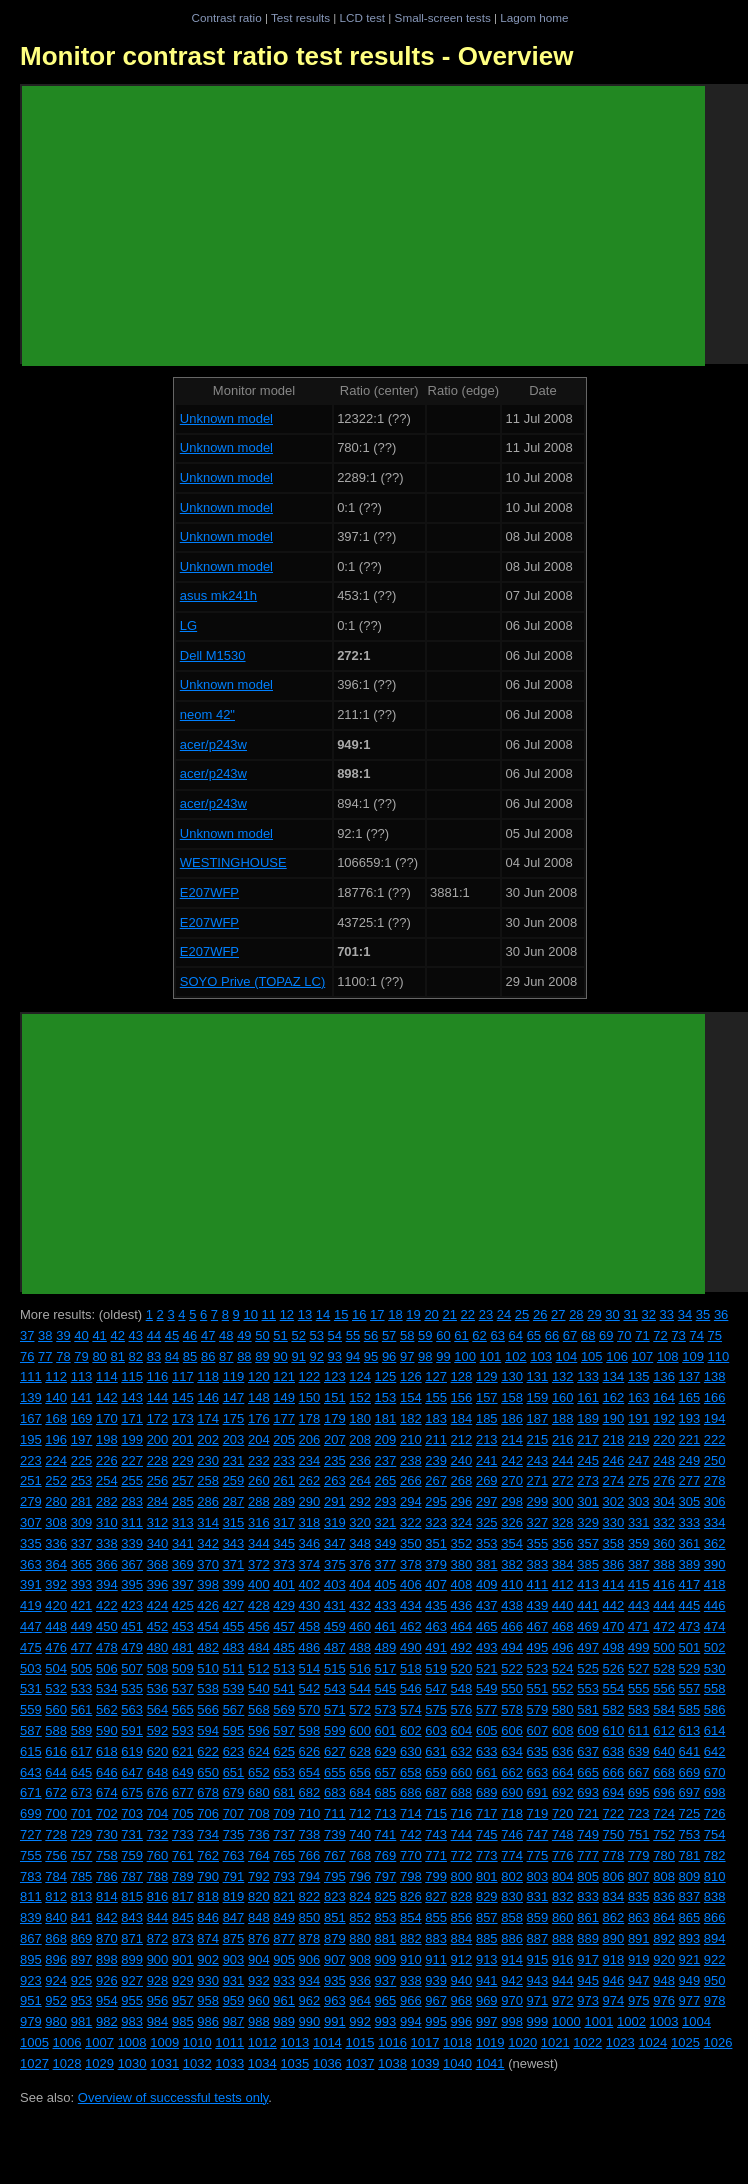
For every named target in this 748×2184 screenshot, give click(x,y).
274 (614, 1480)
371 (234, 1564)
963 (335, 2000)
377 (386, 1564)
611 (639, 1730)
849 (284, 1917)
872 (158, 1938)
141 (82, 1397)
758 (107, 1855)
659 (436, 1772)
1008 (132, 2042)
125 (386, 1376)
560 (56, 1709)
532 (56, 1688)
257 (183, 1480)
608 (563, 1730)
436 (462, 1605)
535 (132, 1688)
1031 (164, 2063)
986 (208, 2021)
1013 (294, 2042)
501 (690, 1647)
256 (158, 1480)
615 (31, 1751)
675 (132, 1792)
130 (512, 1376)
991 (335, 2021)
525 (588, 1668)
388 (664, 1564)
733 (183, 1834)
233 (284, 1460)
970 (512, 2000)
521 (487, 1668)
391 (31, 1584)
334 (715, 1522)
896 (56, 1959)
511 (234, 1668)
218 (614, 1439)
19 (413, 1314)
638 (614, 1751)
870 (107, 1938)
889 (588, 1938)
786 (107, 1876)
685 (386, 1792)
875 (234, 1938)
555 (639, 1688)
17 (377, 1314)
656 (360, 1772)
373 (284, 1564)
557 (690, 1688)
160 (563, 1397)
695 (639, 1792)
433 (386, 1605)
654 (310, 1772)
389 (690, 1564)
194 (715, 1418)
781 (690, 1855)
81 (117, 1356)
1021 (555, 2042)
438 (512, 1605)
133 (588, 1376)
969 (487, 2000)
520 (462, 1668)
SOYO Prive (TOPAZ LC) (252, 981)
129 (487, 1376)
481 (183, 1647)
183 (436, 1418)
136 (664, 1376)
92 (317, 1356)
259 (234, 1480)
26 (540, 1314)
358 (614, 1543)
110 (719, 1356)
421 (82, 1605)
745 (487, 1834)
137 (690, 1376)
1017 (425, 2042)
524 (563, 1668)
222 (715, 1439)
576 (462, 1709)
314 (208, 1522)
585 (690, 1709)
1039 (425, 2063)
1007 (99, 2042)
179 (335, 1418)
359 (639, 1543)
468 (563, 1626)
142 (107, 1397)
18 (395, 1314)
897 (82, 1959)
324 (462, 1522)
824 (360, 1896)
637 (588, 1751)
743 (436, 1834)
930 (208, 1980)
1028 (67, 2063)
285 (183, 1501)
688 (462, 1792)
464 (462, 1626)
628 (360, 1751)
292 (360, 1501)
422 (107, 1605)
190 (614, 1418)
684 (360, 1792)
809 (690, 1876)
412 (563, 1584)
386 (614, 1564)
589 (82, 1730)
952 (56, 2000)
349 (386, 1543)
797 (386, 1876)
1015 (359, 2042)
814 (107, 1896)
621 (183, 1751)
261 (284, 1480)
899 (132, 1959)
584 (664, 1709)
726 (715, 1813)
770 (411, 1855)
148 (259, 1397)
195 (31, 1439)
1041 (490, 2063)
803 (538, 1876)
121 (284, 1376)
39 (63, 1335)
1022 (587, 2042)
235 (335, 1460)
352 (462, 1543)
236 (360, 1460)
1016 (392, 2042)
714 (411, 1813)
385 (588, 1564)
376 (360, 1564)
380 (462, 1564)
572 (360, 1709)
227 (132, 1460)
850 (310, 1917)
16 (359, 1314)
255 (132, 1480)
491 (436, 1647)
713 (386, 1813)
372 (259, 1564)
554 (614, 1688)
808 (664, 1876)
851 (335, 1917)
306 (715, 1501)
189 (588, 1418)
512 (259, 1668)
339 (132, 1543)
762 (208, 1855)
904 (259, 1959)
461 (386, 1626)
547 (436, 1688)
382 (512, 1564)
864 (664, 1917)
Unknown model (226, 418)
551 (538, 1688)
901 (183, 1959)
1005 (34, 2042)
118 (208, 1376)
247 (639, 1460)
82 (136, 1356)
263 (335, 1480)
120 (259, 1376)
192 (664, 1418)
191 (639, 1418)
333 (690, 1522)
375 (335, 1564)
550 (512, 1688)
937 (386, 1980)
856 (462, 1917)
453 (183, 1626)
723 (639, 1813)
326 (512, 1522)
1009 (164, 2042)
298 (512, 1501)
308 (56, 1522)
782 (715, 1855)
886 (512, 1938)
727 (31, 1834)
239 (436, 1460)
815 (132, 1896)
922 (715, 1959)
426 (208, 1605)
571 (335, 1709)
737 (284, 1834)
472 (664, 1626)
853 (386, 1917)
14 (323, 1314)
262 (310, 1480)
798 (411, 1876)
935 (335, 1980)
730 (107, 1834)
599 (335, 1730)
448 (56, 1626)
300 (563, 1501)
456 (259, 1626)
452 (158, 1626)
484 (259, 1647)
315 (234, 1522)
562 (107, 1709)
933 (284, 1980)
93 (335, 1356)
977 (690, 2000)
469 (588, 1626)
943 (538, 1980)
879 (335, 1938)
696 (664, 1792)
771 (436, 1855)
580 (563, 1709)
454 (208, 1626)
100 (465, 1356)
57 (389, 1335)
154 (411, 1397)
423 (132, 1605)
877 (284, 1938)
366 (107, 1564)
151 (335, 1397)
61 (461, 1335)
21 (449, 1314)
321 (386, 1522)
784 (56, 1876)
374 (310, 1564)
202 (208, 1439)
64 (516, 1335)
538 (208, 1688)
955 (132, 2000)
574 (411, 1709)
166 (715, 1397)
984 (158, 2021)
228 (158, 1460)
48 (226, 1335)
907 (335, 1959)
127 (436, 1376)
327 (538, 1522)
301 (588, 1501)
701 (82, 1813)
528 (664, 1668)
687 (436, 1792)
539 (234, 1688)
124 (360, 1376)
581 (588, 1709)
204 (259, 1439)
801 (487, 1876)
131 (538, 1376)
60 (443, 1335)
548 (462, 1688)
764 (259, 1855)
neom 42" (207, 714)
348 (360, 1543)
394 (107, 1584)
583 (639, 1709)
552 (563, 1688)
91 (298, 1356)
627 (335, 1751)
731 (132, 1834)
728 (56, 1834)
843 (132, 1917)
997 (487, 2021)
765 (284, 1855)
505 (82, 1668)
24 (504, 1314)
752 (664, 1834)
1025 (685, 2042)
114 (107, 1376)
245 (588, 1460)
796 (360, 1876)
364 (56, 1564)
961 (284, 2000)
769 (386, 1855)
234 (310, 1460)
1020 (522, 2042)
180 (360, 1418)
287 (234, 1501)
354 (512, 1543)
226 (107, 1460)
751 (639, 1834)
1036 (327, 2063)
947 (639, 1980)
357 (588, 1543)
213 (487, 1439)
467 (538, 1626)
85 (190, 1356)
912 (462, 1959)
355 (538, 1543)
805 (588, 1876)
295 (436, 1501)
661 (487, 1772)
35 (703, 1314)
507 (132, 1668)
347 (335, 1543)
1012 (262, 2042)
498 (614, 1647)
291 (335, 1501)
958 (208, 2000)
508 (158, 1668)
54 (335, 1335)
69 (606, 1335)
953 (82, 2000)
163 (639, 1397)
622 (208, 1751)
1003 (664, 2021)
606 (512, 1730)
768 (360, 1855)
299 (538, 1501)
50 (262, 1335)
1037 (359, 2063)
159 (538, 1397)
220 (664, 1439)
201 (183, 1439)
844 (158, 1917)
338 (107, 1543)
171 (132, 1418)
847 (234, 1917)
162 (614, 1397)
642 (715, 1751)
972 (563, 2000)
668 (664, 1772)
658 (411, 1772)
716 (462, 1813)
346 (310, 1543)
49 (244, 1335)
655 (335, 1772)
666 (614, 1772)
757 (82, 1855)
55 (353, 1335)
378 (411, 1564)
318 (310, 1522)
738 (310, 1834)
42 (117, 1335)
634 (512, 1751)
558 (715, 1688)
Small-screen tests (443, 17)
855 (436, 1917)
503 (31, 1668)
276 (664, 1480)
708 (259, 1813)
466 (512, 1626)
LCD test (362, 17)
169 (82, 1418)
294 (411, 1501)
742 (411, 1834)
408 (462, 1584)
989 (284, 2021)
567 (234, 1709)
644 (56, 1772)
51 (280, 1335)
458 (310, 1626)
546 (411, 1688)
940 (462, 1980)
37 (27, 1335)
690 (512, 1792)
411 (538, 1584)
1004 (696, 2021)
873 (183, 1938)
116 (158, 1376)
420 (56, 1605)
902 (208, 1959)
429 (284, 1605)
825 (386, 1896)
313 (183, 1522)
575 (436, 1709)
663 (538, 1772)
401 (284, 1584)
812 (56, 1896)
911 (436, 1959)
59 (425, 1335)
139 (31, 1397)
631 (436, 1751)
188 (563, 1418)
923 (31, 1980)
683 (335, 1792)
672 (56, 1792)
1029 (99, 2063)
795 (335, 1876)
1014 (327, 2042)
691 (538, 1792)
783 (31, 1876)
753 (690, 1834)
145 (183, 1397)
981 (82, 2021)
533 (82, 1688)
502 (715, 1647)
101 (491, 1356)
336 (56, 1543)
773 (487, 1855)
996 (462, 2021)
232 (259, 1460)
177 (284, 1418)
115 (132, 1376)
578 (512, 1709)
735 (234, 1834)
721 (588, 1813)
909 (386, 1959)
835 (639, 1896)
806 (614, 1876)
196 (56, 1439)
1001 (598, 2021)
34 (685, 1314)
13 (305, 1314)
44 (154, 1335)
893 (690, 1938)
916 (563, 1959)
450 (107, 1626)
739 (335, 1834)
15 (341, 1314)
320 (360, 1522)
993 (386, 2021)
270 (512, 1480)
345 (284, 1543)
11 (269, 1314)
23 (486, 1314)
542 (310, 1688)
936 (360, 1980)
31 (630, 1314)
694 (614, 1792)
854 (411, 1917)
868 (56, 1938)
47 (208, 1335)
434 (411, 1605)
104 (567, 1356)
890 (614, 1938)
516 (360, 1668)
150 (310, 1397)
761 (183, 1855)
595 (234, 1730)
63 (497, 1335)
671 (31, 1792)
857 (487, 1917)
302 (614, 1501)
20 (431, 1314)
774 (512, 1855)
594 (208, 1730)
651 (234, 1772)
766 (310, 1855)
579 (538, 1709)
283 (132, 1501)
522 (512, 1668)
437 (487, 1605)
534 (107, 1688)
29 (594, 1314)
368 (158, 1564)
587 (31, 1730)
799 (436, 1876)
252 (56, 1480)
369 (183, 1564)
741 (386, 1834)
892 (664, 1938)
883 (436, 1938)
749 (588, 1834)
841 (82, 1917)
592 (158, 1730)
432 (360, 1605)
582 (614, 1709)
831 (538, 1896)
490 (411, 1647)
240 (462, 1460)
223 (31, 1460)
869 (82, 1938)
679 (234, 1792)
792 (259, 1876)
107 (643, 1356)
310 (107, 1522)
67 (570, 1335)
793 (284, 1876)
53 (317, 1335)
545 (386, 1688)
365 (82, 1564)
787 (132, 1876)
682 (310, 1792)
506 (107, 1668)
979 (31, 2021)
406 (411, 1584)
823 (335, 1896)
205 (284, 1439)
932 (259, 1980)
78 (63, 1356)
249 (690, 1460)
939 (436, 1980)
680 (259, 1792)
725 (690, 1813)
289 (284, 1501)
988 (259, 2021)
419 (31, 1605)
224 (56, 1460)
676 (158, 1792)
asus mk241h (218, 595)
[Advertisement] (363, 226)
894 (715, 1938)
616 (56, 1751)
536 (158, 1688)
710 (310, 1813)
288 (259, 1501)
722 (614, 1813)
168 (56, 1418)
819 (234, 1896)
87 (226, 1356)
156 (462, 1397)
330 (614, 1522)
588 (56, 1730)
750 (614, 1834)
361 (690, 1543)
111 (31, 1376)
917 (588, 1959)
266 (411, 1480)
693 (588, 1792)
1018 (457, 2042)
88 (244, 1356)
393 (82, 1584)
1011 (229, 2042)
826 (411, 1896)
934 (310, 1980)
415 (639, 1584)
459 (335, 1626)
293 (386, 1501)
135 (639, 1376)
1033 (229, 2063)
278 (715, 1480)
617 (82, 1751)
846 (208, 1917)
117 (183, 1376)
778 (614, 1855)
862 (614, 1917)
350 (411, 1543)
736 (259, 1834)
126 (411, 1376)
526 (614, 1668)
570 (310, 1709)
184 (462, 1418)
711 (335, 1813)
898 (107, 1959)
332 (664, 1522)
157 (487, 1397)
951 (31, 2000)
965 (386, 2000)
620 (158, 1751)
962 (310, 2000)
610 (614, 1730)
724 (664, 1813)
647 (132, 1772)
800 (462, 1876)
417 (690, 1584)
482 (208, 1647)
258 (208, 1480)
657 (386, 1772)
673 (82, 1792)
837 (690, 1896)
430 (310, 1605)
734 (208, 1834)
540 (259, 1688)
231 (234, 1460)
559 (31, 1709)
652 (259, 1772)
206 (310, 1439)
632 (462, 1751)
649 (183, 1772)
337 (82, 1543)
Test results (300, 17)
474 (715, 1626)
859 (538, 1917)
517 (386, 1668)
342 (208, 1543)
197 (82, 1439)
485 (284, 1647)
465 (487, 1626)
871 (132, 1938)
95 (371, 1356)
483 (234, 1647)
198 (107, 1439)
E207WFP (209, 892)
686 (411, 1792)
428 (259, 1605)
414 (614, 1584)
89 (262, 1356)
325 (487, 1522)
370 (208, 1564)
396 (158, 1584)
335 (31, 1543)
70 (624, 1335)
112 (56, 1376)
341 (183, 1543)
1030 (132, 2063)
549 (487, 1688)
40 (81, 1335)
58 (407, 1335)
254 (107, 1480)
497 (588, 1647)
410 (512, 1584)
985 (183, 2021)
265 (386, 1480)
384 (563, 1564)
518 (411, 1668)
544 (360, 1688)
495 (538, 1647)
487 (335, 1647)
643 (31, 1772)
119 (234, 1376)
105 (592, 1356)
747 (538, 1834)
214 (512, 1439)
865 (690, 1917)
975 (639, 2000)
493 (487, 1647)
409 (487, 1584)
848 (259, 1917)
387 (639, 1564)
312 (158, 1522)
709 (284, 1813)
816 (158, 1896)
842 (107, 1917)
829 (487, 1896)
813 (82, 1896)
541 (284, 1688)
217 (588, 1439)
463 (436, 1626)
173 (183, 1418)
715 (436, 1813)
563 (132, 1709)
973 (588, 2000)
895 (31, 1959)
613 (690, 1730)
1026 (717, 2042)
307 (31, 1522)
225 (82, 1460)
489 (386, 1647)
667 (639, 1772)
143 (132, 1397)
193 (690, 1418)
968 (462, 2000)
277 (690, 1480)
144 (158, 1397)
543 (335, 1688)
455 (234, 1626)
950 (715, 1980)
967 (436, 2000)
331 (639, 1522)
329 (588, 1522)
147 (234, 1397)
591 (132, 1730)
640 (664, 1751)
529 (690, 1668)
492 (462, 1647)
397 (183, 1584)
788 (158, 1876)
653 (284, 1772)
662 (512, 1772)
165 (690, 1397)
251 (31, 1480)
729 (82, 1834)
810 (715, 1876)
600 (360, 1730)
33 (667, 1314)
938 (411, 1980)
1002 (631, 2021)
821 (284, 1896)
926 (107, 1980)
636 (563, 1751)
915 (538, 1959)
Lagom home (534, 17)
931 (234, 1980)
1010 (197, 2042)
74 (696, 1335)
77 (45, 1356)
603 (436, 1730)
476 (56, 1647)
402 (310, 1584)
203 (234, 1439)
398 (208, 1584)
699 (31, 1813)
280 (56, 1501)
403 (335, 1584)
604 (462, 1730)
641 (690, 1751)
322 (411, 1522)
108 (668, 1356)
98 (425, 1356)
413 (588, 1584)
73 (678, 1335)
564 (158, 1709)
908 (360, 1959)
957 (183, 2000)
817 (183, 1896)
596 (259, 1730)
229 (183, 1460)
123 (335, 1376)
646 (107, 1772)
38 (45, 1335)
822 (310, 1896)
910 (411, 1959)
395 (132, 1584)
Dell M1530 (213, 655)
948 (664, 1980)
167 (31, 1418)
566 (208, 1709)
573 (386, 1709)
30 (612, 1314)
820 (259, 1896)
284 (158, 1501)
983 (132, 2021)
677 (183, 1792)
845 (183, 1917)
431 (335, 1605)
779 (639, 1855)
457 (284, 1626)
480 (158, 1647)
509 (183, 1668)
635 (538, 1751)
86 (208, 1356)
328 (563, 1522)
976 (664, 2000)
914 (512, 1959)
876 (259, 1938)
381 (487, 1564)
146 (208, 1397)
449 (82, 1626)
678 (208, 1792)
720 (563, 1813)
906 (310, 1959)
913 (487, 1959)
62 (479, 1335)
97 (407, 1356)
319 (335, 1522)
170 (107, 1418)
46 (190, 1335)
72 (660, 1335)
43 (136, 1335)
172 (158, 1418)
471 (639, 1626)
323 (436, 1522)
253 (82, 1480)
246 (614, 1460)
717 (487, 1813)
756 (56, 1855)
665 (588, 1772)
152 (360, 1397)
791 (234, 1876)
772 (462, 1855)
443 (639, 1605)
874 (208, 1938)
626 (310, 1751)
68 (588, 1335)
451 (132, 1626)
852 (360, 1917)
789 (183, 1876)
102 (516, 1356)
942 (512, 1980)
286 (208, 1501)
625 (284, 1751)
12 (287, 1314)
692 (563, 1792)
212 (462, 1439)
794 (310, 1876)
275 (639, 1480)
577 (487, 1709)
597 (284, 1730)
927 (132, 1980)
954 (107, 2000)
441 (588, 1605)
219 (639, 1439)
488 (360, 1647)
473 (690, 1626)
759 (132, 1855)
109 (693, 1356)
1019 (490, 2042)
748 (563, 1834)
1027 (34, 2063)
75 (715, 1335)
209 (386, 1439)
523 (538, 1668)
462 (411, 1626)
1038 (392, 2063)
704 (158, 1813)
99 (443, 1356)
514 (310, 1668)
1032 (197, 2063)
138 (715, 1376)
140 (56, 1397)
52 (298, 1335)
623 (234, 1751)
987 (234, 2021)
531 (31, 1688)
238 (411, 1460)
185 (487, 1418)
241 (487, 1460)
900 (158, 1959)
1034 (262, 2063)
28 (576, 1314)
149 (284, 1397)
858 (512, 1917)
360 (664, 1543)
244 (563, 1460)
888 (563, 1938)
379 (436, 1564)
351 (436, 1543)
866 (715, 1917)
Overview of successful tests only (173, 2097)
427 (234, 1605)
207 (335, 1439)
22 (468, 1314)
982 (107, 2021)
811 (31, 1896)
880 (360, 1938)
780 (664, 1855)
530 (715, 1668)
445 (690, 1605)
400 (259, 1584)
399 (234, 1584)
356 (563, 1543)
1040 (457, 2063)
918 (614, 1959)
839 (31, 1917)
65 (534, 1335)
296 (462, 1501)
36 (721, 1314)
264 (360, 1480)
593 (183, 1730)
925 (82, 1980)
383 (538, 1564)
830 (512, 1896)
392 (56, 1584)
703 (132, 1813)
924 (56, 1980)
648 (158, 1772)
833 (588, 1896)
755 (31, 1855)
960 (259, 2000)
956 (158, 2000)
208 (360, 1439)
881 (386, 1938)
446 (715, 1605)
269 (487, 1480)
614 (715, 1730)
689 (487, 1792)
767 (335, 1855)
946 (614, 1980)
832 (563, 1896)
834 (614, 1896)
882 (411, 1938)
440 (563, 1605)
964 (360, 2000)
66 (552, 1335)
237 (386, 1460)
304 (664, 1501)
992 (360, 2021)
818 (208, 1896)
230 (208, 1460)
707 (234, 1813)
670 (715, 1772)
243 (538, 1460)
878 (310, 1938)
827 (436, 1896)
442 (614, 1605)
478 (107, 1647)
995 (436, 2021)
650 (208, 1772)
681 (284, 1792)
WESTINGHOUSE (233, 862)
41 (99, 1335)
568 (259, 1709)
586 (715, 1709)
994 (411, 2021)
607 (538, 1730)
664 (563, 1772)
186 (512, 1418)
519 (436, 1668)
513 (284, 1668)
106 (617, 1356)
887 (538, 1938)
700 (56, 1813)
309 (82, 1522)
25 (522, 1314)
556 (664, 1688)
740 (360, 1834)
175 (234, 1418)
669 (690, 1772)
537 (183, 1688)
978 (715, 2000)
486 (310, 1647)
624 (259, 1751)
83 (154, 1356)
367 (132, 1564)
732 (158, 1834)
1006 (67, 2042)
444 (664, 1605)
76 (27, 1356)
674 (107, 1792)
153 (386, 1397)
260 (259, 1480)
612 (664, 1730)
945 (588, 1980)
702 (107, 1813)
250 (715, 1460)
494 (512, 1647)
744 (462, 1834)
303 (639, 1501)
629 (386, 1751)
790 (208, 1876)
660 (462, 1772)
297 (487, 1501)
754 (715, 1834)
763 (234, 1855)
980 (56, 2021)
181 (386, 1418)
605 (487, 1730)
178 (310, 1418)
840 (56, 1917)
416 (664, 1584)
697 (690, 1792)
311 (132, 1522)
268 (462, 1480)
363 (31, 1564)
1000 (566, 2021)
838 (715, 1896)
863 (639, 1917)
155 (436, 1397)
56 (371, 1335)
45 (172, 1335)
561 (82, 1709)
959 (234, 2000)
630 (411, 1751)
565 (183, 1709)
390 (715, 1564)
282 (107, 1501)
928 (158, 1980)
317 (284, 1522)
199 (132, 1439)
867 (31, 1938)
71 (642, 1335)
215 (538, 1439)
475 (31, 1647)
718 (512, 1813)
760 (158, 1855)
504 (56, 1668)
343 (234, 1543)
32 (649, 1314)
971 (538, 2000)
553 (588, 1688)
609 (588, 1730)
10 (250, 1314)
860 (563, 1917)
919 (639, 1959)
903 (234, 1959)
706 (208, 1813)
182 (411, 1418)
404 (360, 1584)
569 (284, 1709)
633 (487, 1751)
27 (558, 1314)
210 (411, 1439)
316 (259, 1522)
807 (639, 1876)
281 (82, 1501)
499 (639, 1647)
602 (411, 1730)
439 (538, 1605)
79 (81, 1356)
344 (259, 1543)
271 (538, 1480)
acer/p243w (213, 744)
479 (132, 1647)
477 (82, 1647)
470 (614, 1626)
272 (563, 1480)
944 (563, 1980)
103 (541, 1356)
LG (188, 625)
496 (563, 1647)
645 (82, 1772)
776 (563, 1855)
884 (462, 1938)
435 (436, 1605)
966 (411, 2000)
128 (462, 1376)
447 (31, 1626)
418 (715, 1584)
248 (664, 1460)
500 (664, 1647)
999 (538, 2021)
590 (107, 1730)
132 (563, 1376)
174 (208, 1418)
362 (715, 1543)
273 (588, 1480)
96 (389, 1356)
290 (310, 1501)
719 (538, 1813)
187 (538, 1418)
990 (310, 2021)
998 (512, 2021)
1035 (294, 2063)
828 (462, 1896)
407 (436, 1584)
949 (690, 1980)
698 (715, 1792)
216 (563, 1439)
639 (639, 1751)
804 (563, 1876)
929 (183, 1980)
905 (284, 1959)
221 (690, 1439)
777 (588, 1855)
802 (512, 1876)
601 (386, 1730)
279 (31, 1501)
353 (487, 1543)
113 (82, 1376)
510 (208, 1668)
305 (690, 1501)
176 (259, 1418)
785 (82, 1876)
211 (436, 1439)
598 (310, 1730)
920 (664, 1959)
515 (335, 1668)
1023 (620, 2042)
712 (360, 1813)
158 (512, 1397)
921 (690, 1959)
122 (310, 1376)
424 (158, 1605)
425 (183, 1605)
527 (639, 1668)
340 (158, 1543)
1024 (652, 2042)
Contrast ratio (226, 17)
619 (132, 1751)
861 (588, 1917)
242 (512, 1460)
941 (487, 1980)
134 (614, 1376)
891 (639, 1938)
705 (183, 1813)
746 (512, 1834)
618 (107, 1751)
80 (99, 1356)
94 (353, 1356)
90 (280, 1356)
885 (487, 1938)
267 (436, 1480)
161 (588, 1397)
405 (386, 1584)
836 (664, 1896)
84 (172, 1356)
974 (614, 2000)
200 (158, 1439)
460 (360, 1626)
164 (664, 1397)
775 (538, 1855)
